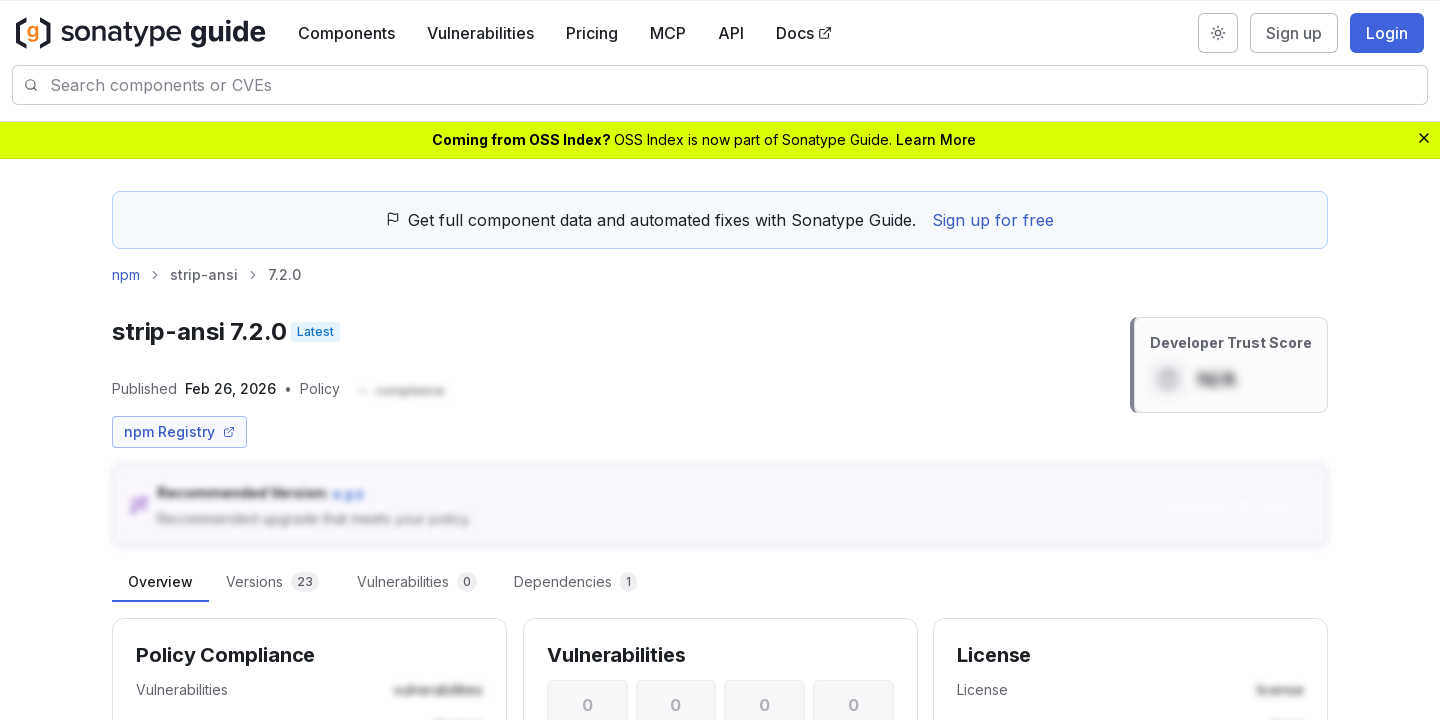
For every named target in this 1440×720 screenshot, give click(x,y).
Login (1387, 33)
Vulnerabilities (480, 33)
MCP (668, 33)
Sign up (1294, 33)
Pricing (592, 33)
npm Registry (179, 431)
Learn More (936, 139)
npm (126, 274)
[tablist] (720, 582)
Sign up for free (993, 220)
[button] (400, 391)
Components (346, 33)
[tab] (160, 582)
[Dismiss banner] (1424, 138)
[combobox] (738, 85)
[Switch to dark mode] (1218, 33)
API (731, 33)
